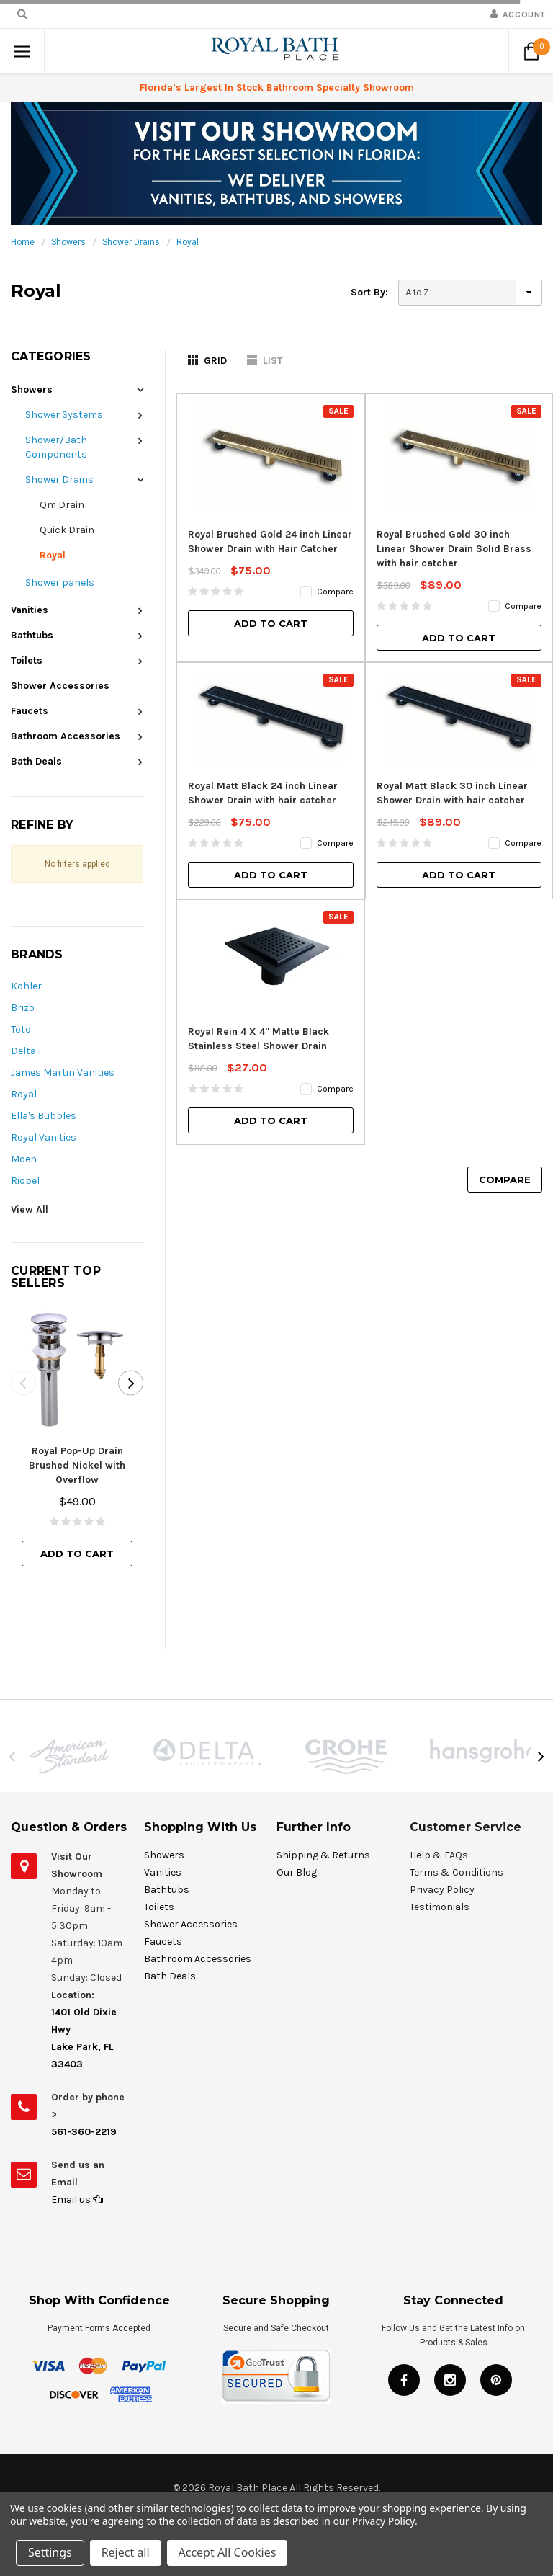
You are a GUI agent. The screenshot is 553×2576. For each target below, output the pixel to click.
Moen (24, 1159)
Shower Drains (131, 242)
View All (29, 1209)
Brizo (23, 1008)
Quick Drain (67, 530)
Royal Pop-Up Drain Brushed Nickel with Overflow (77, 1465)
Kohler (26, 986)
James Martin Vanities (62, 1072)
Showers (68, 242)
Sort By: (369, 292)
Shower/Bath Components (56, 447)
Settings (50, 2553)
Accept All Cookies (227, 2553)
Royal (187, 242)
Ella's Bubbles (43, 1116)
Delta (23, 1051)
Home (23, 242)
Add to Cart (77, 1553)
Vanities (29, 610)
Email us (77, 2199)
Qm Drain (62, 505)
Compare (505, 1179)
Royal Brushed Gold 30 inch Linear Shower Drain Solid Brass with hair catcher (454, 548)
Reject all (126, 2553)
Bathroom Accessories (65, 736)
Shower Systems (64, 415)
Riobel (25, 1181)
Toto (21, 1029)
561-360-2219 (84, 2132)
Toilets (26, 660)
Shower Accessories (60, 685)
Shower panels (59, 582)
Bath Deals (36, 761)
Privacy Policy (383, 2521)
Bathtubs (32, 635)
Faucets (29, 711)
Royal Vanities (43, 1137)
